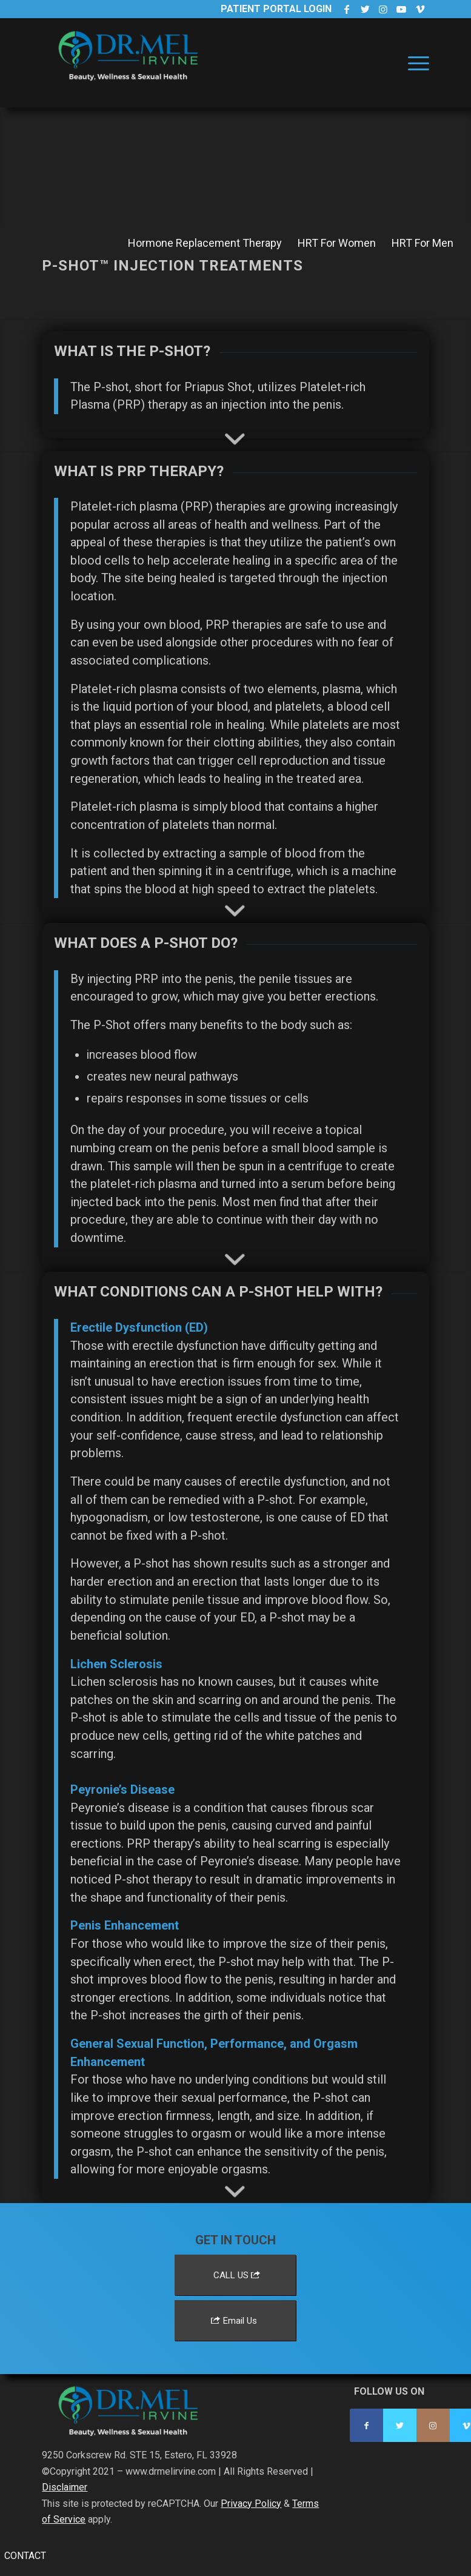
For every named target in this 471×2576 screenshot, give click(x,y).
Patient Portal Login (276, 9)
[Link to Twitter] (365, 9)
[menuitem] (415, 63)
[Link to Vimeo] (420, 9)
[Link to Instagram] (383, 9)
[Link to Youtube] (401, 9)
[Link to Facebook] (347, 9)
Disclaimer (64, 2487)
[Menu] (415, 63)
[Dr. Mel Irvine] (133, 75)
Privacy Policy (251, 2503)
